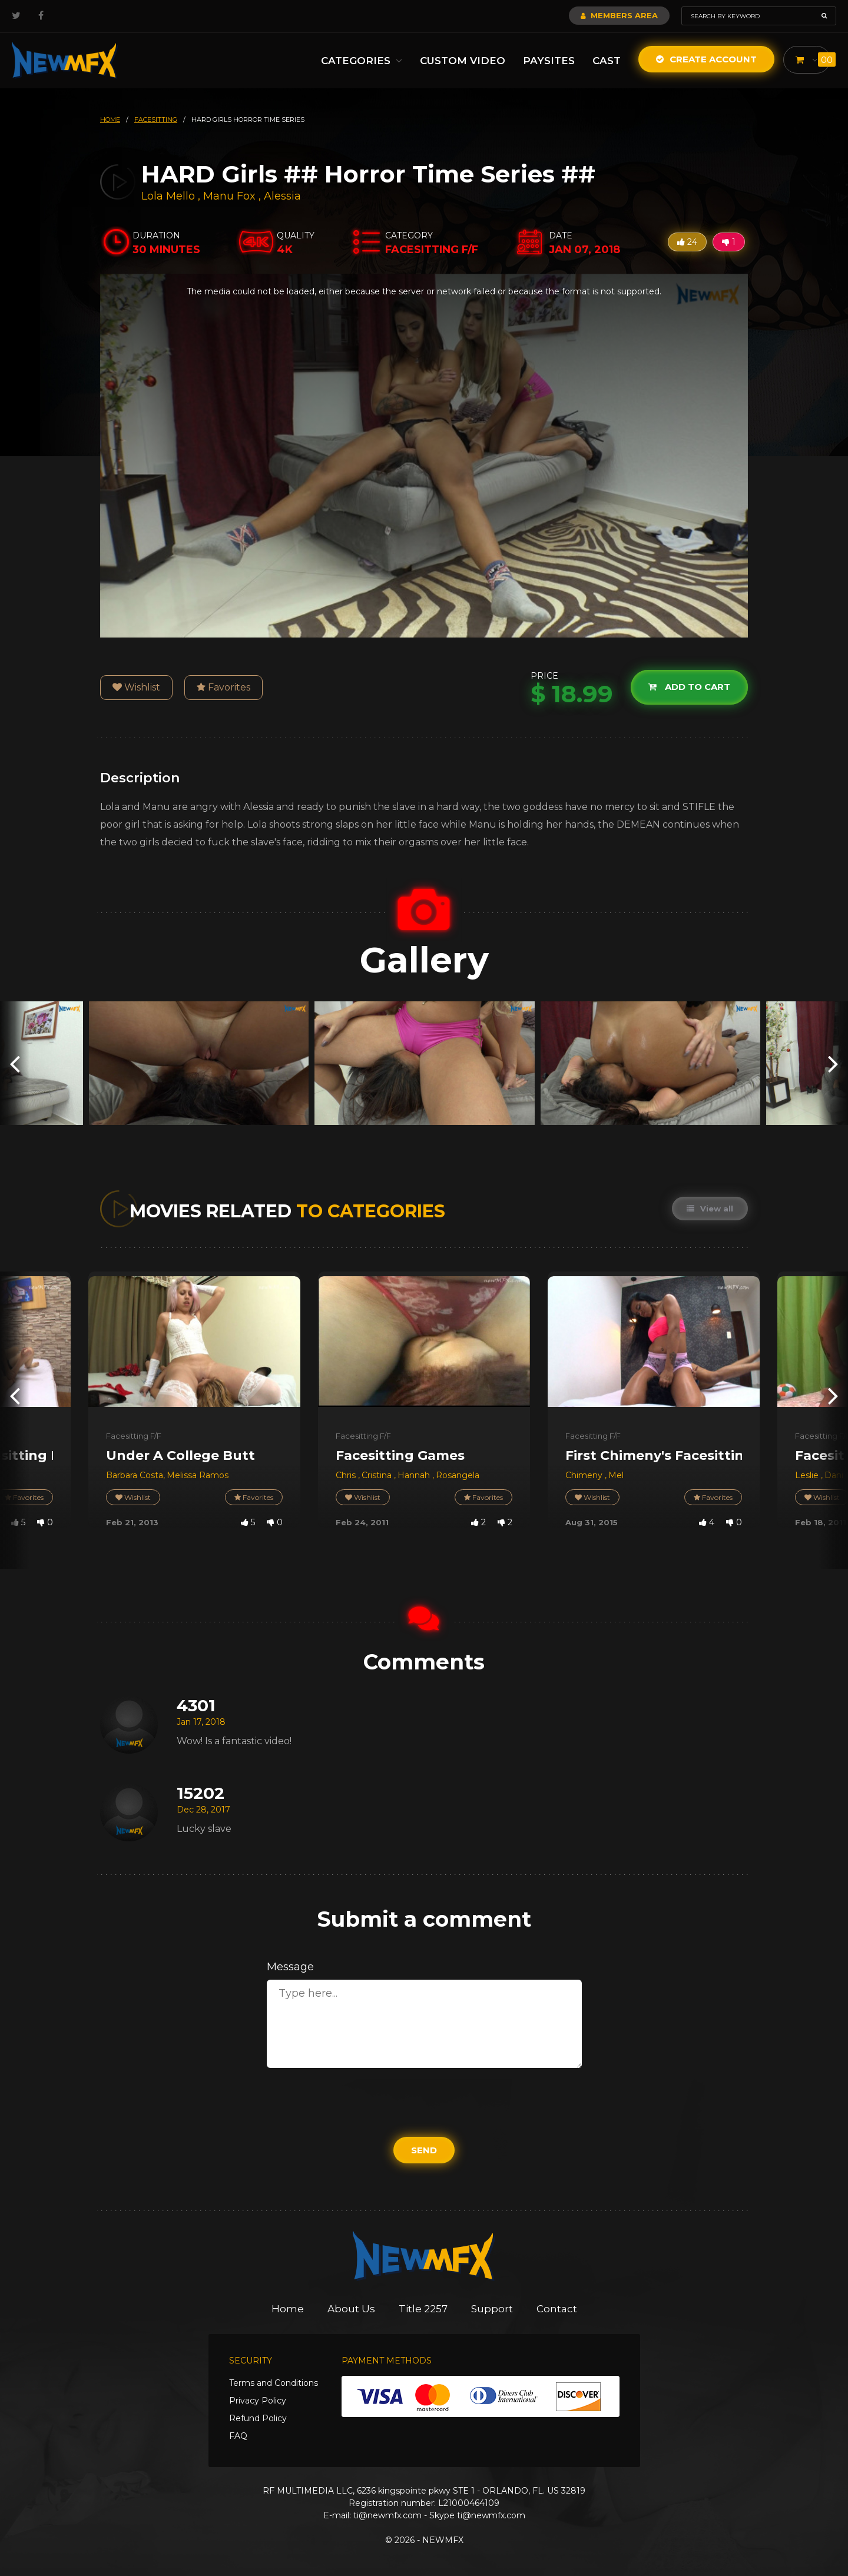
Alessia (282, 196)
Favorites (223, 687)
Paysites (549, 61)
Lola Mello (168, 196)
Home (287, 2309)
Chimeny (585, 1475)
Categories (361, 61)
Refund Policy (258, 2418)
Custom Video (462, 61)
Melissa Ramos (197, 1475)
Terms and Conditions (273, 2383)
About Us (351, 2309)
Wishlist (136, 687)
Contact (556, 2309)
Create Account (706, 59)
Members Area (619, 15)
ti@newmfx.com (387, 2515)
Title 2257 (423, 2309)
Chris (347, 1475)
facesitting (155, 119)
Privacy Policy (257, 2400)
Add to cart (689, 687)
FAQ (238, 2436)
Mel (616, 1475)
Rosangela (457, 1475)
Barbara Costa (134, 1475)
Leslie (808, 1475)
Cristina (378, 1475)
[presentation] (14, 1063)
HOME (110, 119)
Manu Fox (229, 196)
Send (424, 2150)
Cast (606, 61)
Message (290, 1966)
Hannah (415, 1475)
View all (710, 1208)
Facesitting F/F (133, 1435)
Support (492, 2309)
